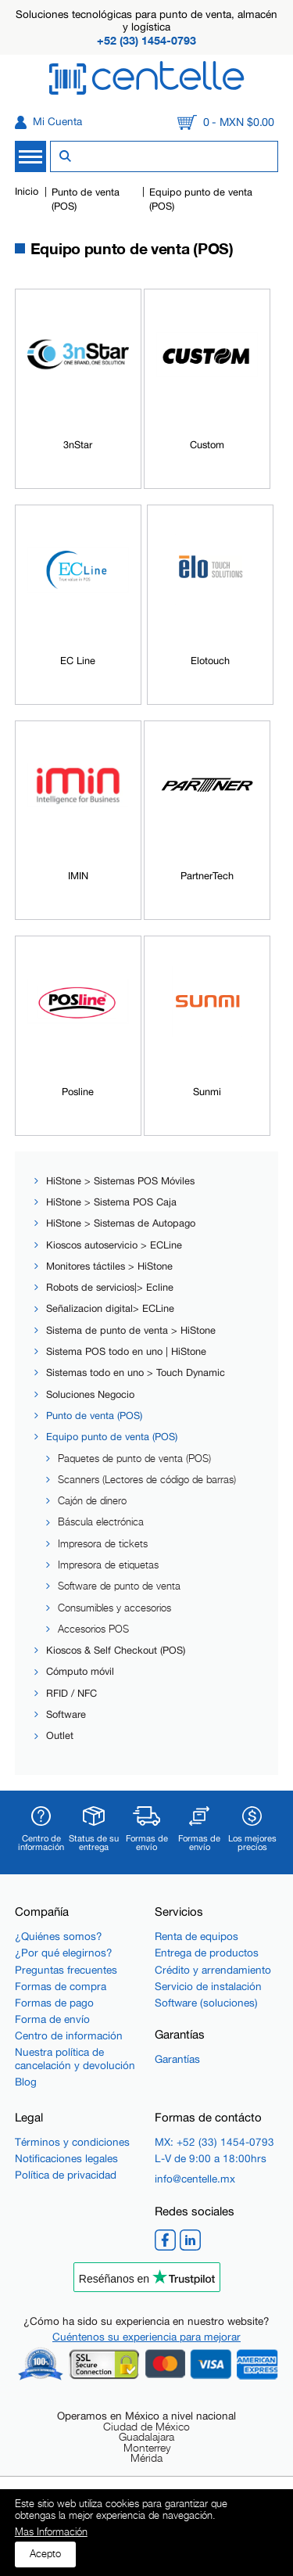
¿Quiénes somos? (58, 1936)
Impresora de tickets (103, 1544)
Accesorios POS (93, 1629)
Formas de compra (60, 1986)
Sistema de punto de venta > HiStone (131, 1330)
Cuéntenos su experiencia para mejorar (146, 2336)
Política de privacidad (65, 2174)
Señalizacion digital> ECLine (110, 1308)
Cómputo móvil (80, 1671)
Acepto (45, 2554)
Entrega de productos (207, 1952)
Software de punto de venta (119, 1586)
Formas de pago (54, 2002)
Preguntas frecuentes (66, 1969)
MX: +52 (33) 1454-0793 (214, 2142)
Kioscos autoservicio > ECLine (114, 1245)
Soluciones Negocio (90, 1394)
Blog (26, 2081)
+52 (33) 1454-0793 (146, 40)
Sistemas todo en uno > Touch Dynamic (135, 1372)
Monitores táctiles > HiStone (109, 1266)
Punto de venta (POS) (94, 1415)
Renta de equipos (196, 1936)
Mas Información (51, 2532)
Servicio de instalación (208, 1986)
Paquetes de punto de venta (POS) (134, 1458)
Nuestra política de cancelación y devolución (75, 2058)
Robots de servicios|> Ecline (109, 1287)
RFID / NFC (71, 1693)
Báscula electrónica (101, 1522)
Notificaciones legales (66, 2158)
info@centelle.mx (195, 2178)
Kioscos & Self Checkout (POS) (115, 1650)
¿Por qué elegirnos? (64, 1952)
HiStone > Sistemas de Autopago (120, 1223)
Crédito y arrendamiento (213, 1969)
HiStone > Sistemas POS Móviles (120, 1181)
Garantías (177, 2059)
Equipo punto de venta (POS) (111, 1436)
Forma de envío (52, 2019)
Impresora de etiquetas (108, 1565)
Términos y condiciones (72, 2142)
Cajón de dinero (92, 1501)
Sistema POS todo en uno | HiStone (126, 1351)
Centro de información (69, 2035)
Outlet (59, 1735)
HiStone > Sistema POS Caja (111, 1202)
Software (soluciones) (206, 2002)
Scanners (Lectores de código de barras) (147, 1480)
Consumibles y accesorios (114, 1608)
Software (66, 1714)
